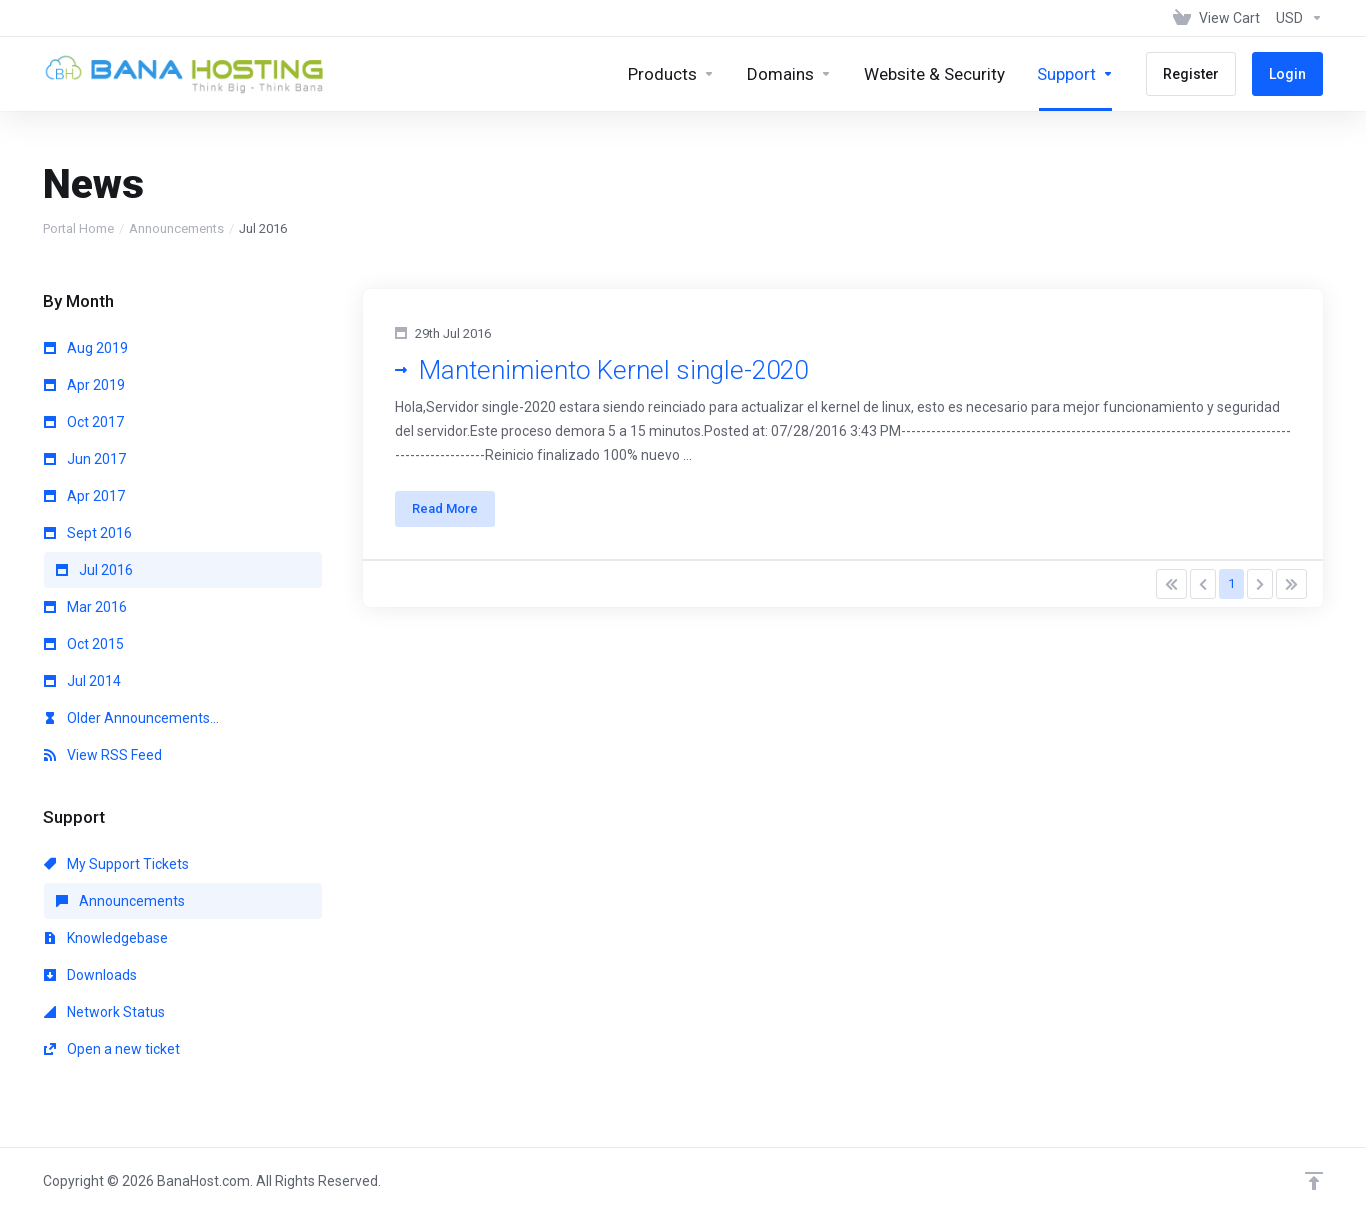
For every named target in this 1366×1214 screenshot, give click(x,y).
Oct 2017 (84, 422)
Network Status (104, 1012)
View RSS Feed (103, 755)
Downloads (90, 975)
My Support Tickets (116, 864)
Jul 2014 (82, 681)
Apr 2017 (84, 496)
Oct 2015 (84, 644)
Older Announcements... (131, 718)
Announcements (176, 228)
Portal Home (78, 228)
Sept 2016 (88, 533)
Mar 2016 (85, 607)
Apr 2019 (84, 385)
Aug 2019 (86, 348)
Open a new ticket (112, 1049)
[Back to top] (1314, 1181)
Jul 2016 (94, 570)
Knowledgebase (106, 938)
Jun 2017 (85, 459)
